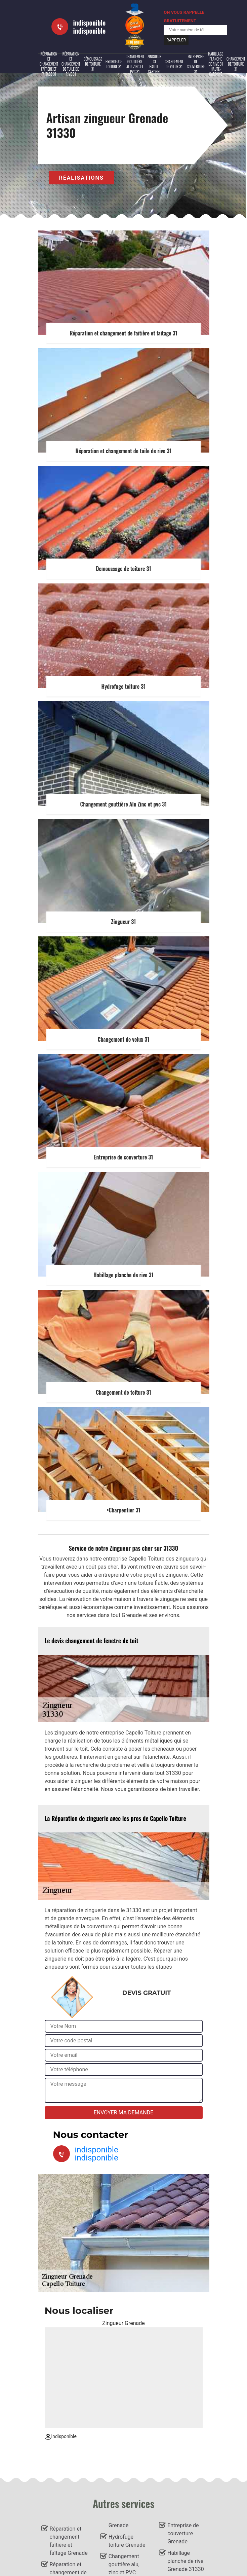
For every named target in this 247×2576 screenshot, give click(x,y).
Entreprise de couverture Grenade (183, 2533)
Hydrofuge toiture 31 (114, 64)
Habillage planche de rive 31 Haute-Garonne (215, 64)
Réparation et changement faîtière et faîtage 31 (49, 64)
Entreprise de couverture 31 (196, 64)
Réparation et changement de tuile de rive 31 (70, 64)
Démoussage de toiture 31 (93, 64)
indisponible (89, 23)
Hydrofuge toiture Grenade (127, 2541)
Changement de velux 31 (174, 64)
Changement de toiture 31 (236, 64)
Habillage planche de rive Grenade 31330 (185, 2561)
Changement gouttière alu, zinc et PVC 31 (134, 64)
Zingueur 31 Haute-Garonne (154, 64)
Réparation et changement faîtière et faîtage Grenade (69, 2541)
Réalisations (81, 178)
